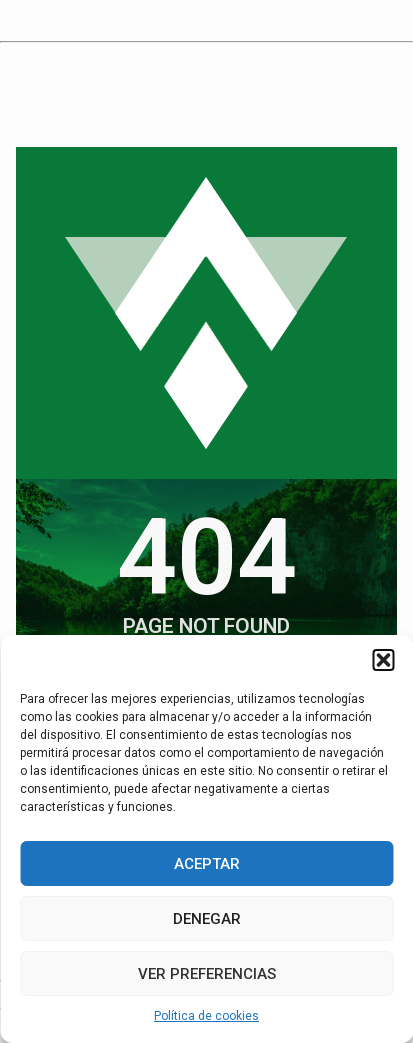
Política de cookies (206, 1016)
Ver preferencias (207, 974)
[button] (383, 660)
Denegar (207, 919)
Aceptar (207, 864)
